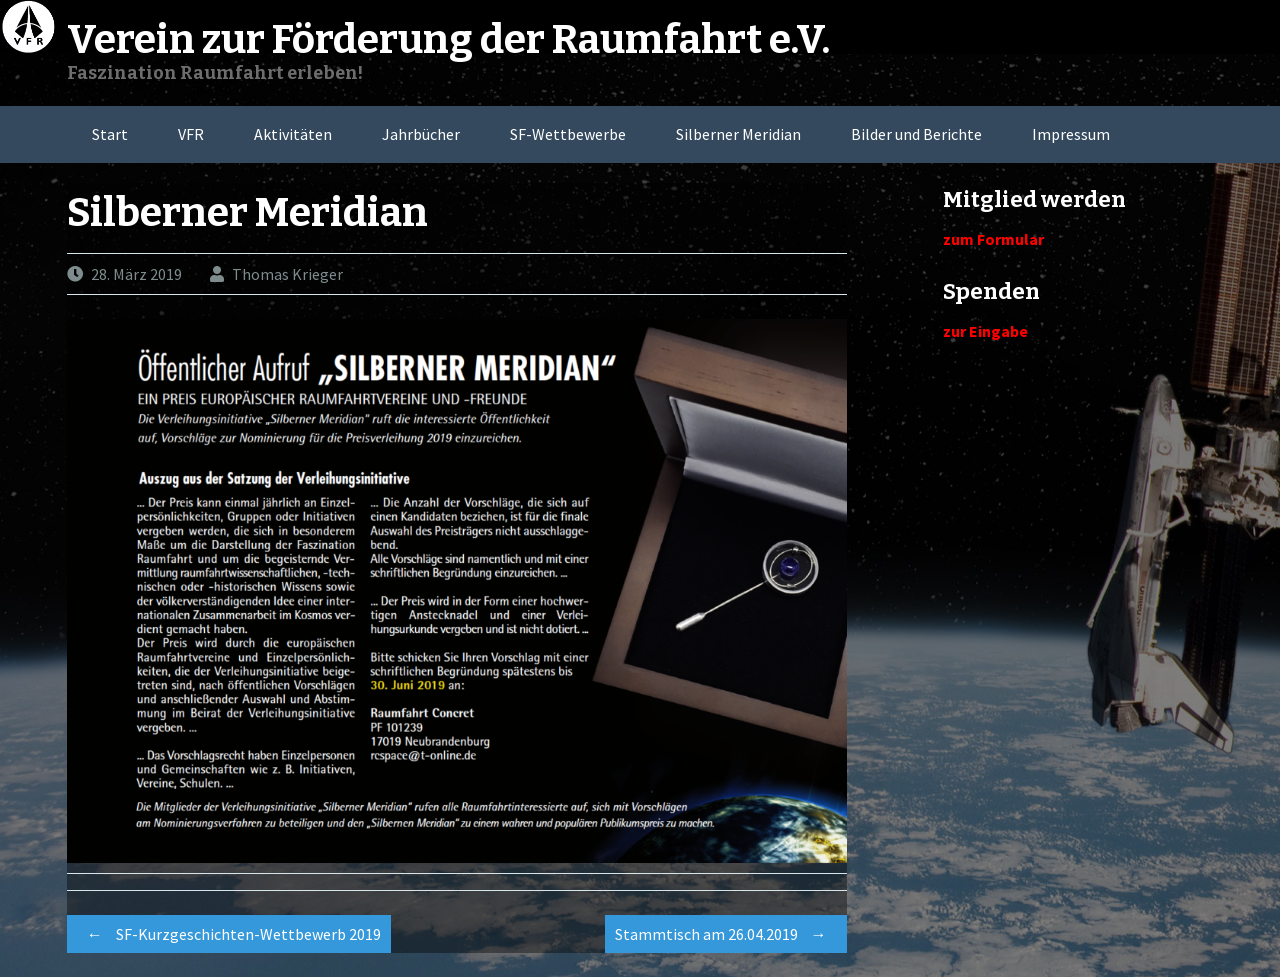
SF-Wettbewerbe (568, 134)
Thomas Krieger (287, 274)
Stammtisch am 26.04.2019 (726, 934)
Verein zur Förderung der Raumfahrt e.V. (448, 40)
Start (110, 134)
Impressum (1071, 134)
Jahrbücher (421, 134)
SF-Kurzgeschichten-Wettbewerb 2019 (229, 934)
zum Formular (993, 239)
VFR (191, 134)
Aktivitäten (293, 134)
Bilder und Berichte (916, 134)
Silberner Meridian (738, 134)
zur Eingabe (985, 331)
